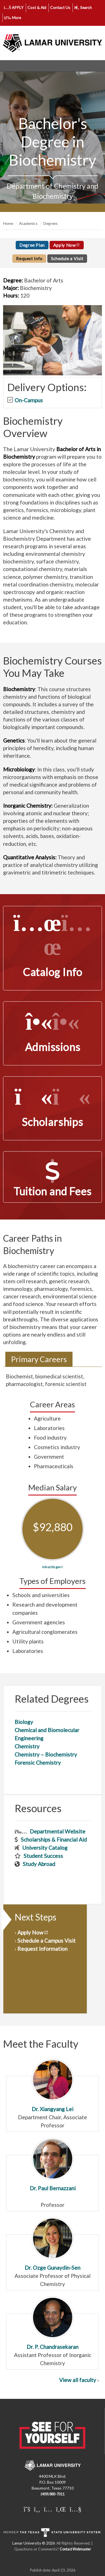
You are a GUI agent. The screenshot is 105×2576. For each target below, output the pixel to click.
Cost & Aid (36, 7)
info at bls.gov (51, 1567)
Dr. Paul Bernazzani (53, 2164)
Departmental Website (57, 1831)
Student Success (43, 1856)
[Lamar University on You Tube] (75, 2509)
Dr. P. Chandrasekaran (52, 2323)
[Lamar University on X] (26, 2509)
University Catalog (44, 1847)
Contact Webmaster (75, 2549)
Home (8, 223)
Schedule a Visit (67, 258)
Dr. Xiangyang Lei (53, 2085)
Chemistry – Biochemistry (46, 1754)
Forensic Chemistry (38, 1762)
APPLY (14, 7)
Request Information (42, 1948)
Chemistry (27, 1746)
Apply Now (64, 245)
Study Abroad (39, 1864)
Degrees (50, 223)
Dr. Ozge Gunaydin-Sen (52, 2244)
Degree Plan (32, 245)
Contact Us (60, 7)
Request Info (29, 258)
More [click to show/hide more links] (12, 17)
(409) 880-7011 (52, 2494)
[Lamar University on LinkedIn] (61, 2509)
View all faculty (77, 2380)
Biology (24, 1722)
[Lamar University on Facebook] (37, 2509)
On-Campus (29, 400)
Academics (28, 223)
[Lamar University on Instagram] (48, 2509)
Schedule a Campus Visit (46, 1940)
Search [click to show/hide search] (83, 7)
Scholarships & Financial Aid (54, 1839)
